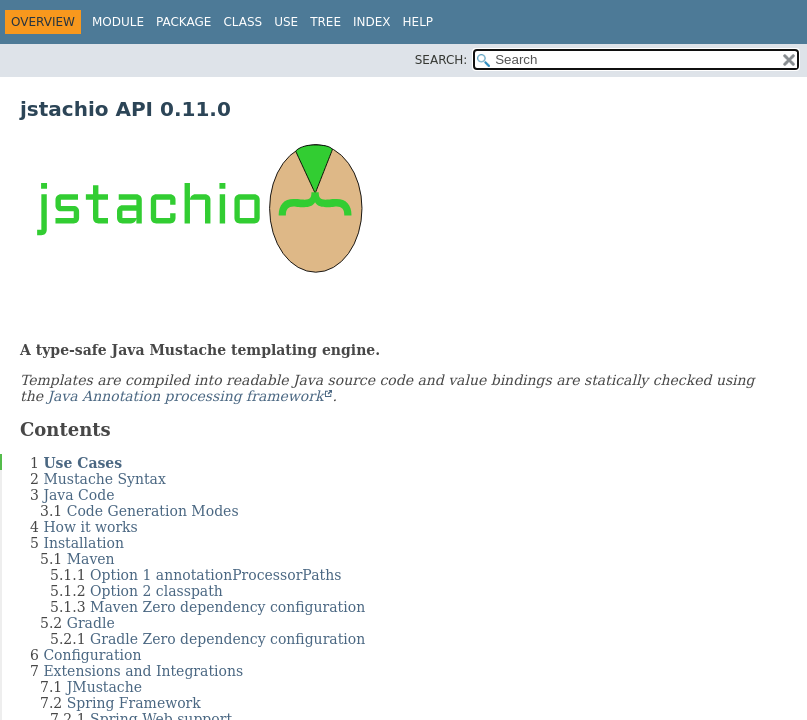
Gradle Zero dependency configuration (227, 639)
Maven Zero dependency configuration (227, 607)
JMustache (104, 687)
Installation (83, 543)
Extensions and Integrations (143, 671)
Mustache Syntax (104, 479)
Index (372, 22)
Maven (91, 559)
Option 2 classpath (156, 591)
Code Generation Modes (153, 511)
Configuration (92, 655)
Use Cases (82, 463)
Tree (325, 22)
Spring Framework (134, 703)
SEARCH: (441, 60)
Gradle (91, 623)
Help (418, 22)
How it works (90, 527)
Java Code (78, 495)
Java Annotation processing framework (185, 396)
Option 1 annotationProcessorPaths (215, 575)
